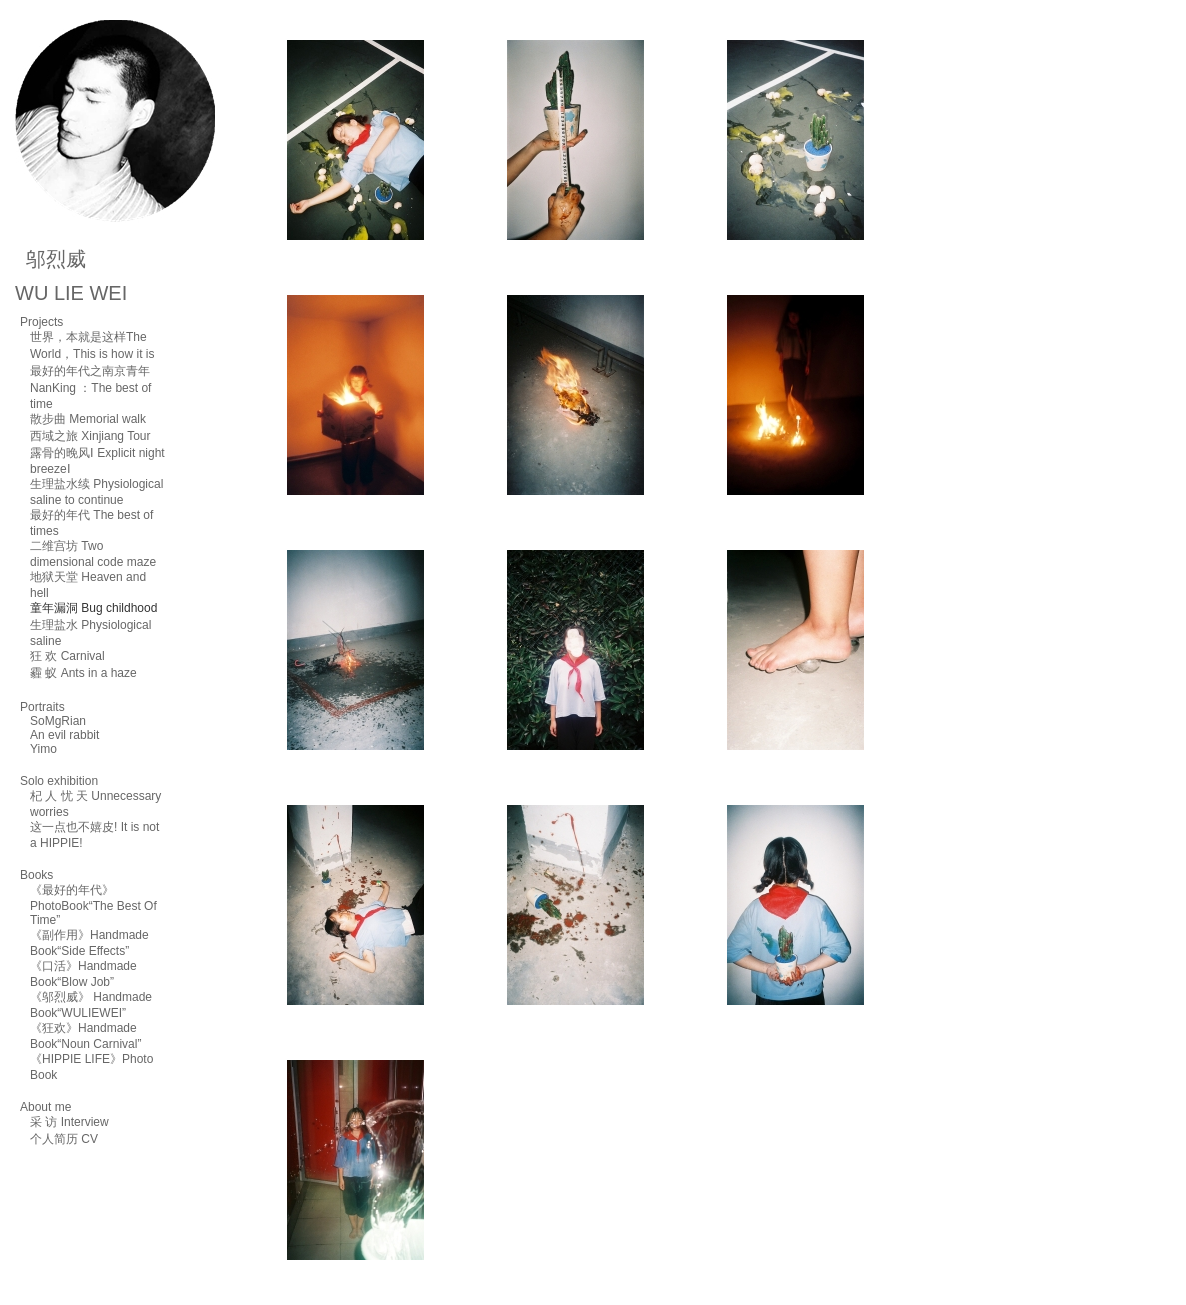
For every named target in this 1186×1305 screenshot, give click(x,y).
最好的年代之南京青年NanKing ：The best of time (90, 387)
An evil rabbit (64, 735)
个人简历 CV (64, 1139)
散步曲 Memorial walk (88, 419)
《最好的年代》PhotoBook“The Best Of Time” (93, 905)
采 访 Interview (69, 1122)
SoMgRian (58, 721)
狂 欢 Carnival (67, 656)
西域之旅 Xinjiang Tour (90, 436)
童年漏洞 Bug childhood (93, 608)
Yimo (43, 749)
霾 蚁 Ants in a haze (83, 673)
